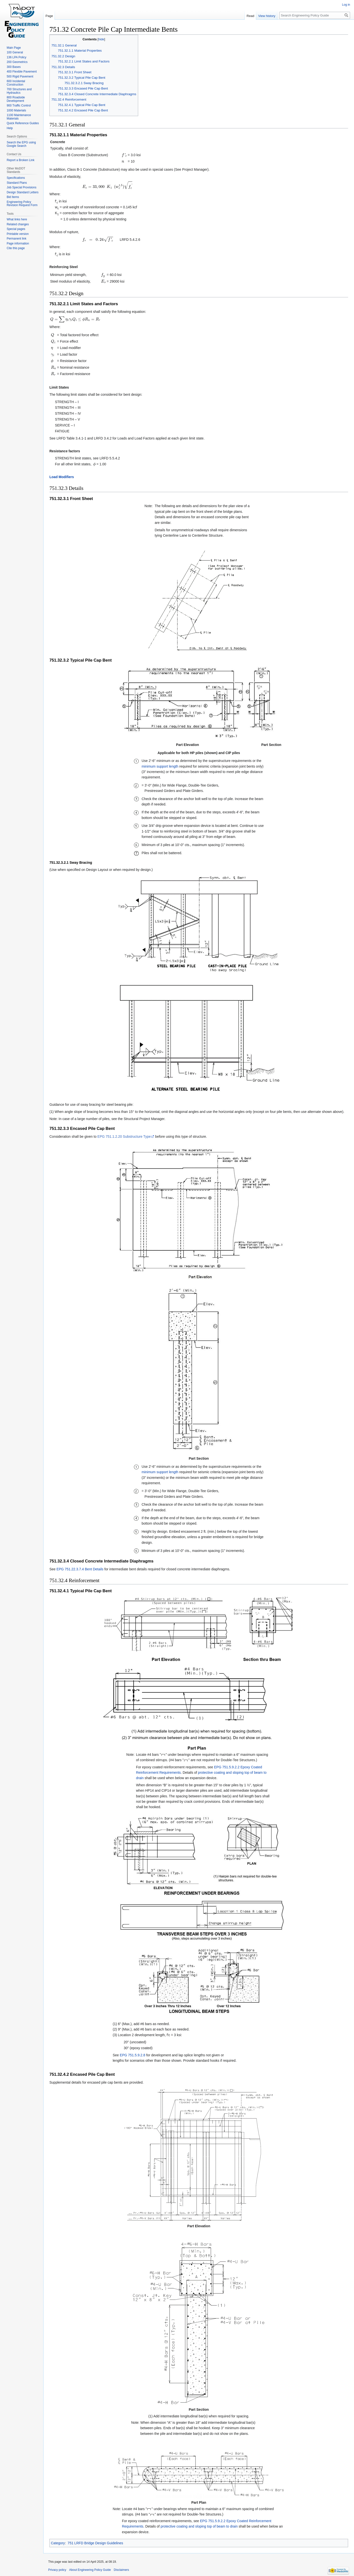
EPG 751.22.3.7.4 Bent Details (80, 1569)
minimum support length (160, 766)
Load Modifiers (61, 477)
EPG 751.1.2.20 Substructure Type (124, 1136)
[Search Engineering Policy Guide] (314, 15)
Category (58, 2543)
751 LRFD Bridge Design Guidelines (95, 2543)
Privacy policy (57, 2570)
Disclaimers (121, 2570)
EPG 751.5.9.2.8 (132, 2055)
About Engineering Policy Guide (90, 2570)
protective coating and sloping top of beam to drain (199, 2526)
